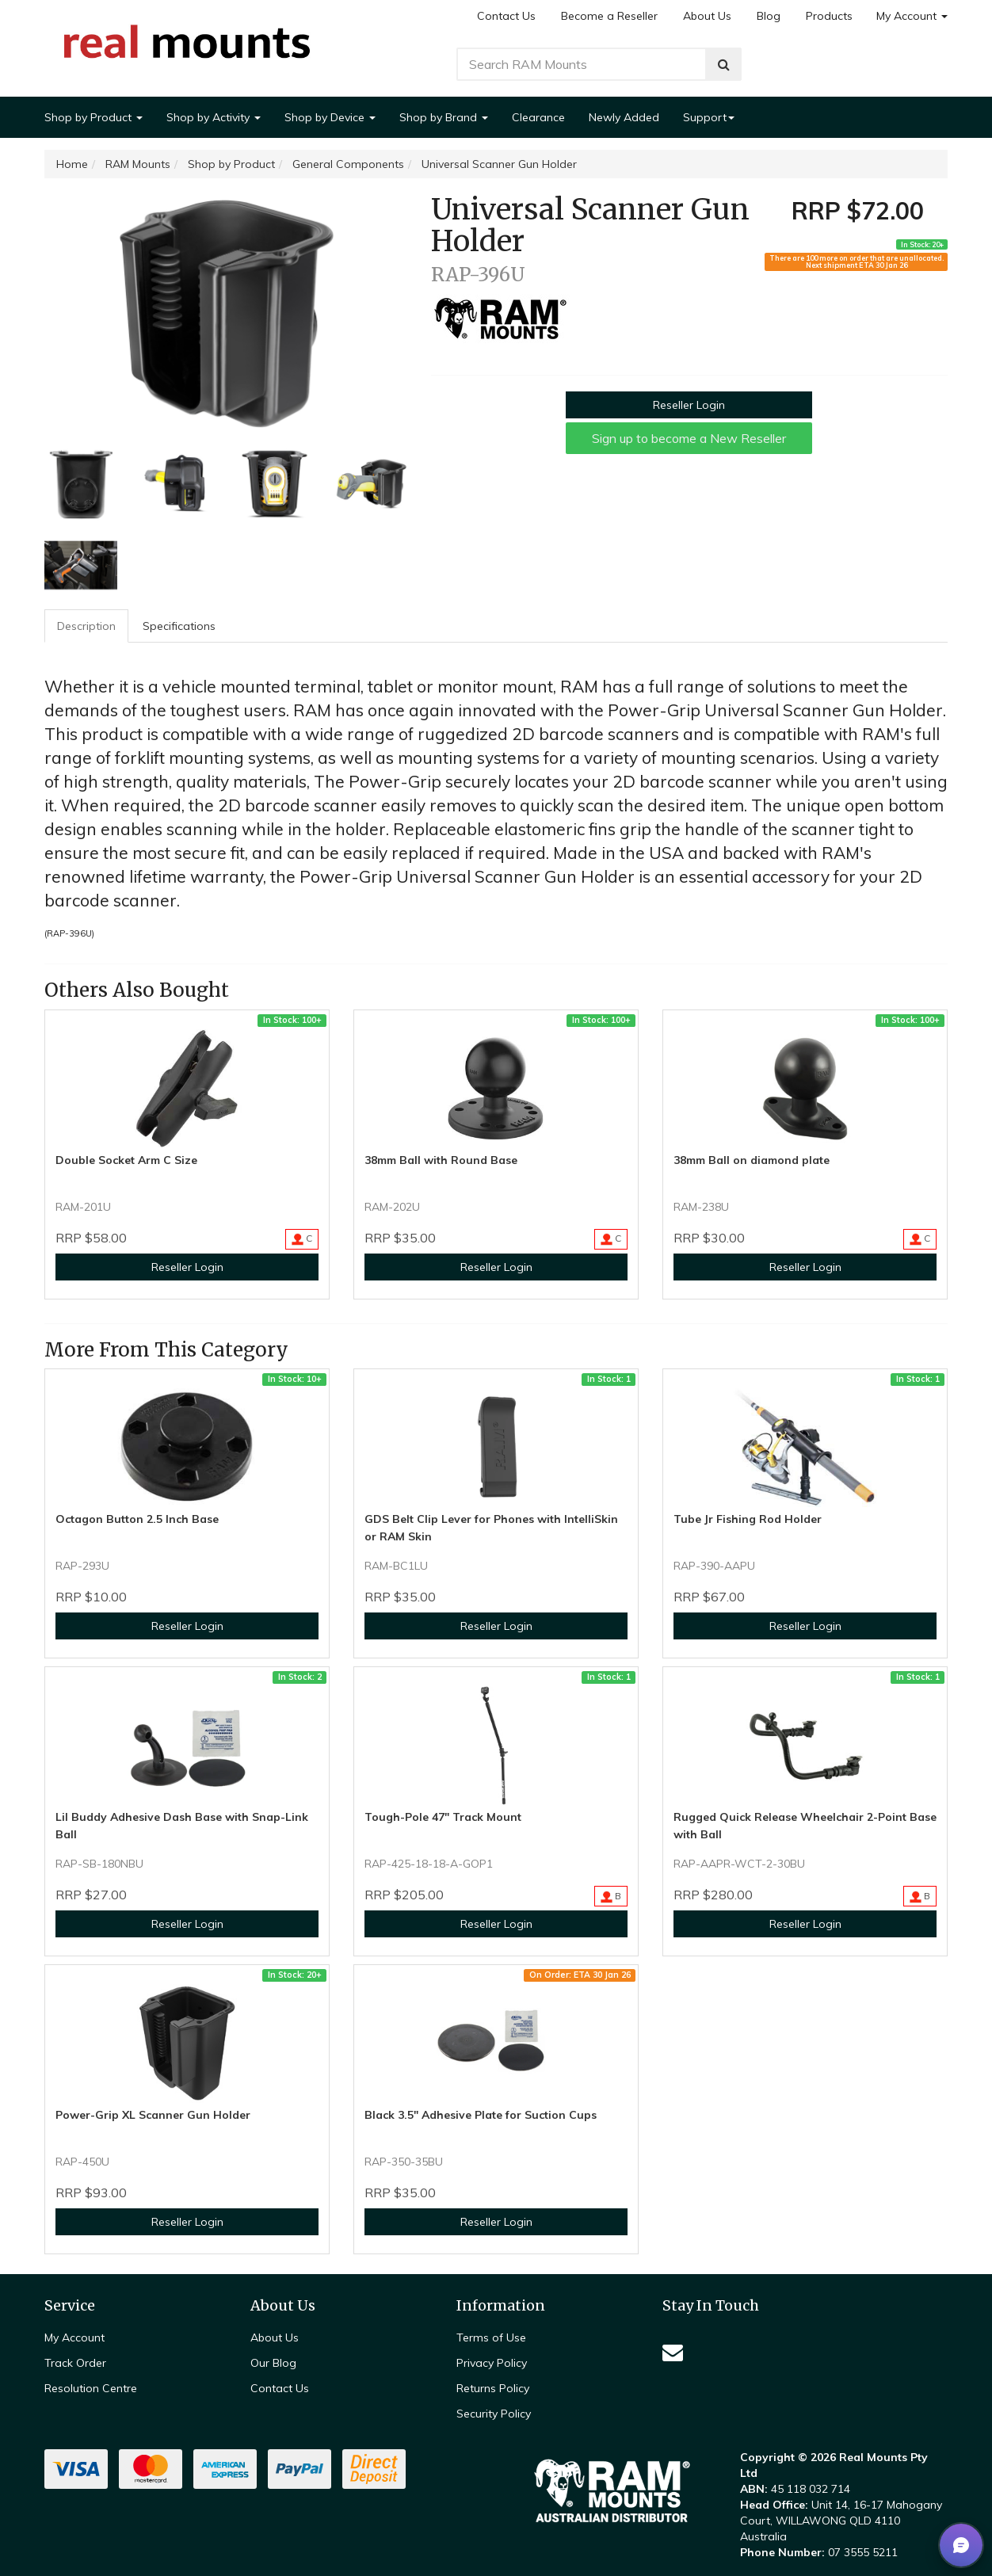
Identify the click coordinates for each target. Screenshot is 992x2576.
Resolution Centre (90, 2388)
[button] (961, 2545)
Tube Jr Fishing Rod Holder (747, 1519)
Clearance (538, 117)
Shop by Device (330, 117)
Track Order (75, 2363)
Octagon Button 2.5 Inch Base (137, 1519)
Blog (768, 16)
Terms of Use (491, 2337)
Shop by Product (93, 117)
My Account (912, 16)
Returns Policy (492, 2388)
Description (86, 626)
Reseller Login (689, 405)
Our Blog (273, 2363)
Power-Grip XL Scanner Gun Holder (152, 2115)
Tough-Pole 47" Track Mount (442, 1817)
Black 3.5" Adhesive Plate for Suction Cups (480, 2115)
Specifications (179, 626)
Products (829, 16)
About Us (707, 16)
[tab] (87, 626)
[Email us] (672, 2352)
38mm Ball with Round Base (440, 1160)
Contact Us (506, 16)
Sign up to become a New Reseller (689, 438)
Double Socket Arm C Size (126, 1160)
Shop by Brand (443, 117)
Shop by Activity (213, 117)
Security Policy (493, 2413)
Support (708, 117)
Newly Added (624, 117)
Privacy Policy (491, 2363)
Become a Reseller (609, 16)
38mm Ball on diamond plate (751, 1160)
